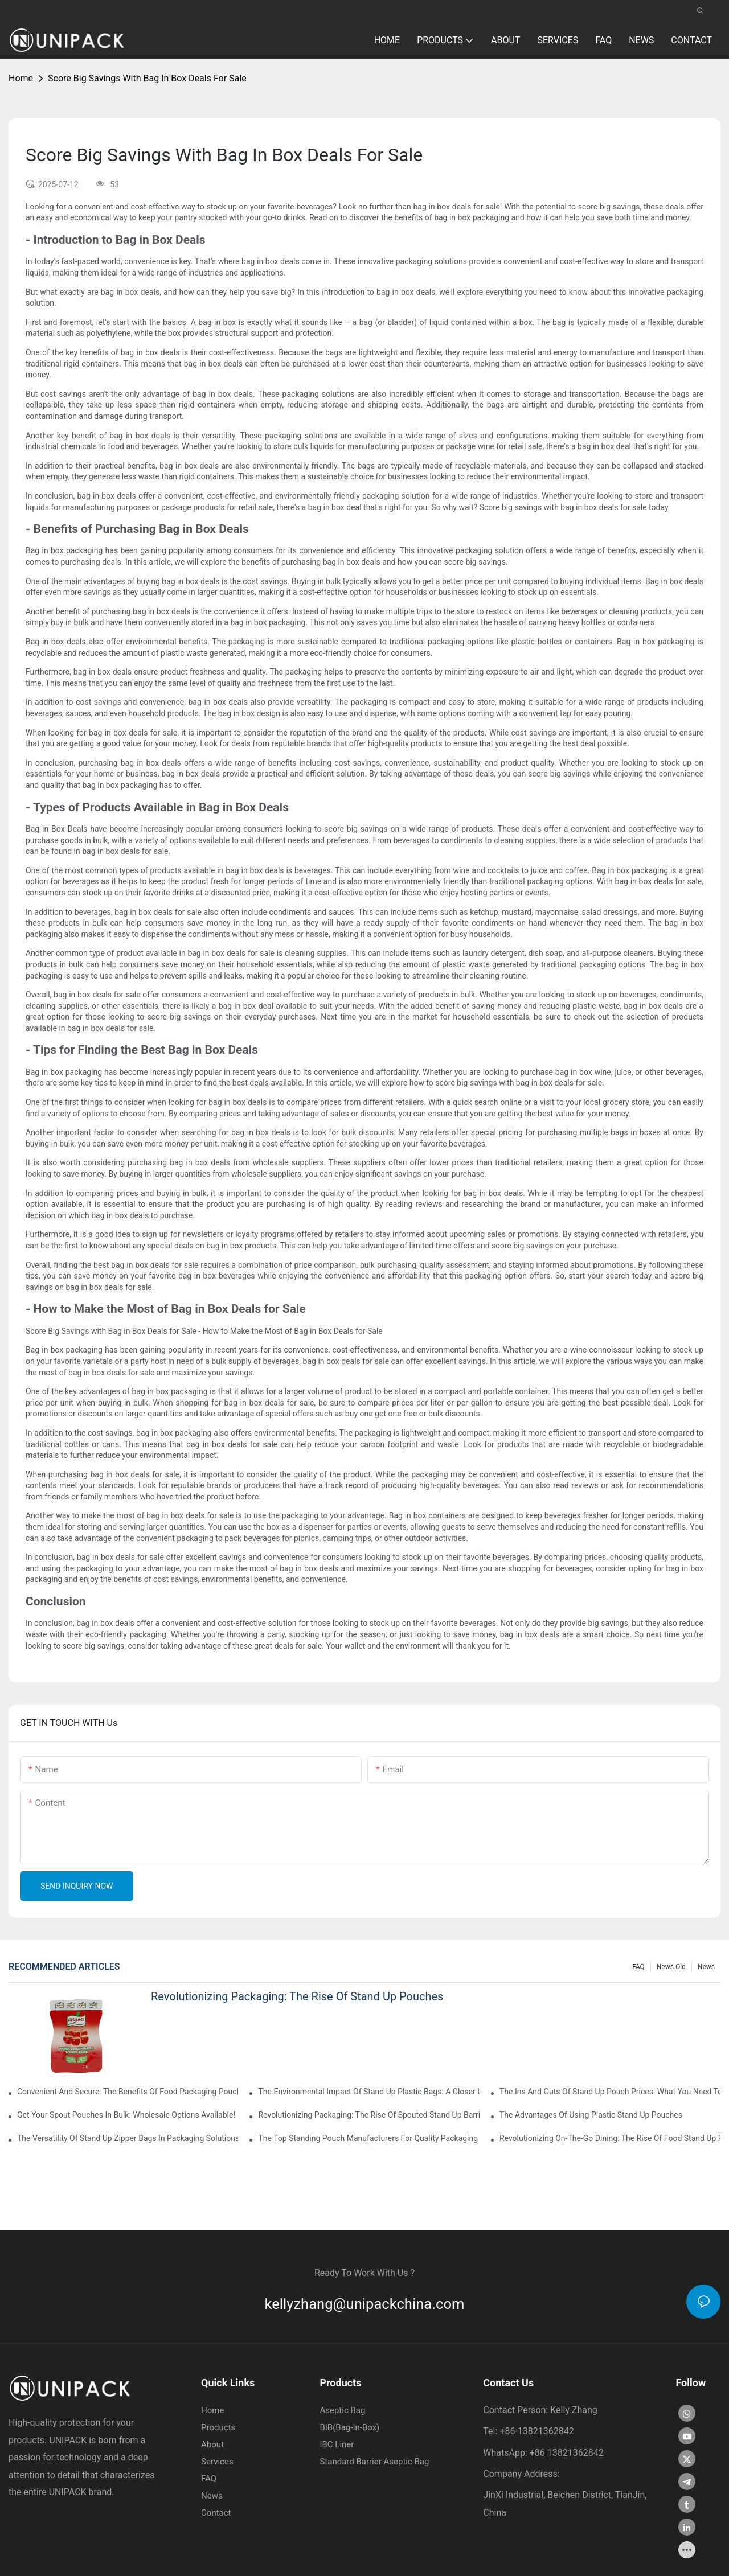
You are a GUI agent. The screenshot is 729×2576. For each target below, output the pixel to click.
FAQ (638, 1966)
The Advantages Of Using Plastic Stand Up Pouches (590, 2114)
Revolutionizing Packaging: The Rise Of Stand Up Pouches (297, 1996)
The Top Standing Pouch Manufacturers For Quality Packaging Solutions (368, 2138)
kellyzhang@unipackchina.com (365, 2303)
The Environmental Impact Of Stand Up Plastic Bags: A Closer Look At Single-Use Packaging (368, 2091)
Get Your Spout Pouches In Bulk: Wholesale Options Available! (126, 2114)
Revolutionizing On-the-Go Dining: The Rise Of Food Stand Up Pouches (609, 2138)
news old (671, 1966)
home (21, 78)
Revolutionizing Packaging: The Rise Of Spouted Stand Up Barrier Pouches (368, 2114)
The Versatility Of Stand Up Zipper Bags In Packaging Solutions (127, 2138)
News (706, 1966)
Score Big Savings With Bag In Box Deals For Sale (147, 78)
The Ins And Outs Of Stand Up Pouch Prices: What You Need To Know (609, 2091)
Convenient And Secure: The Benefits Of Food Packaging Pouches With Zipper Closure (127, 2091)
